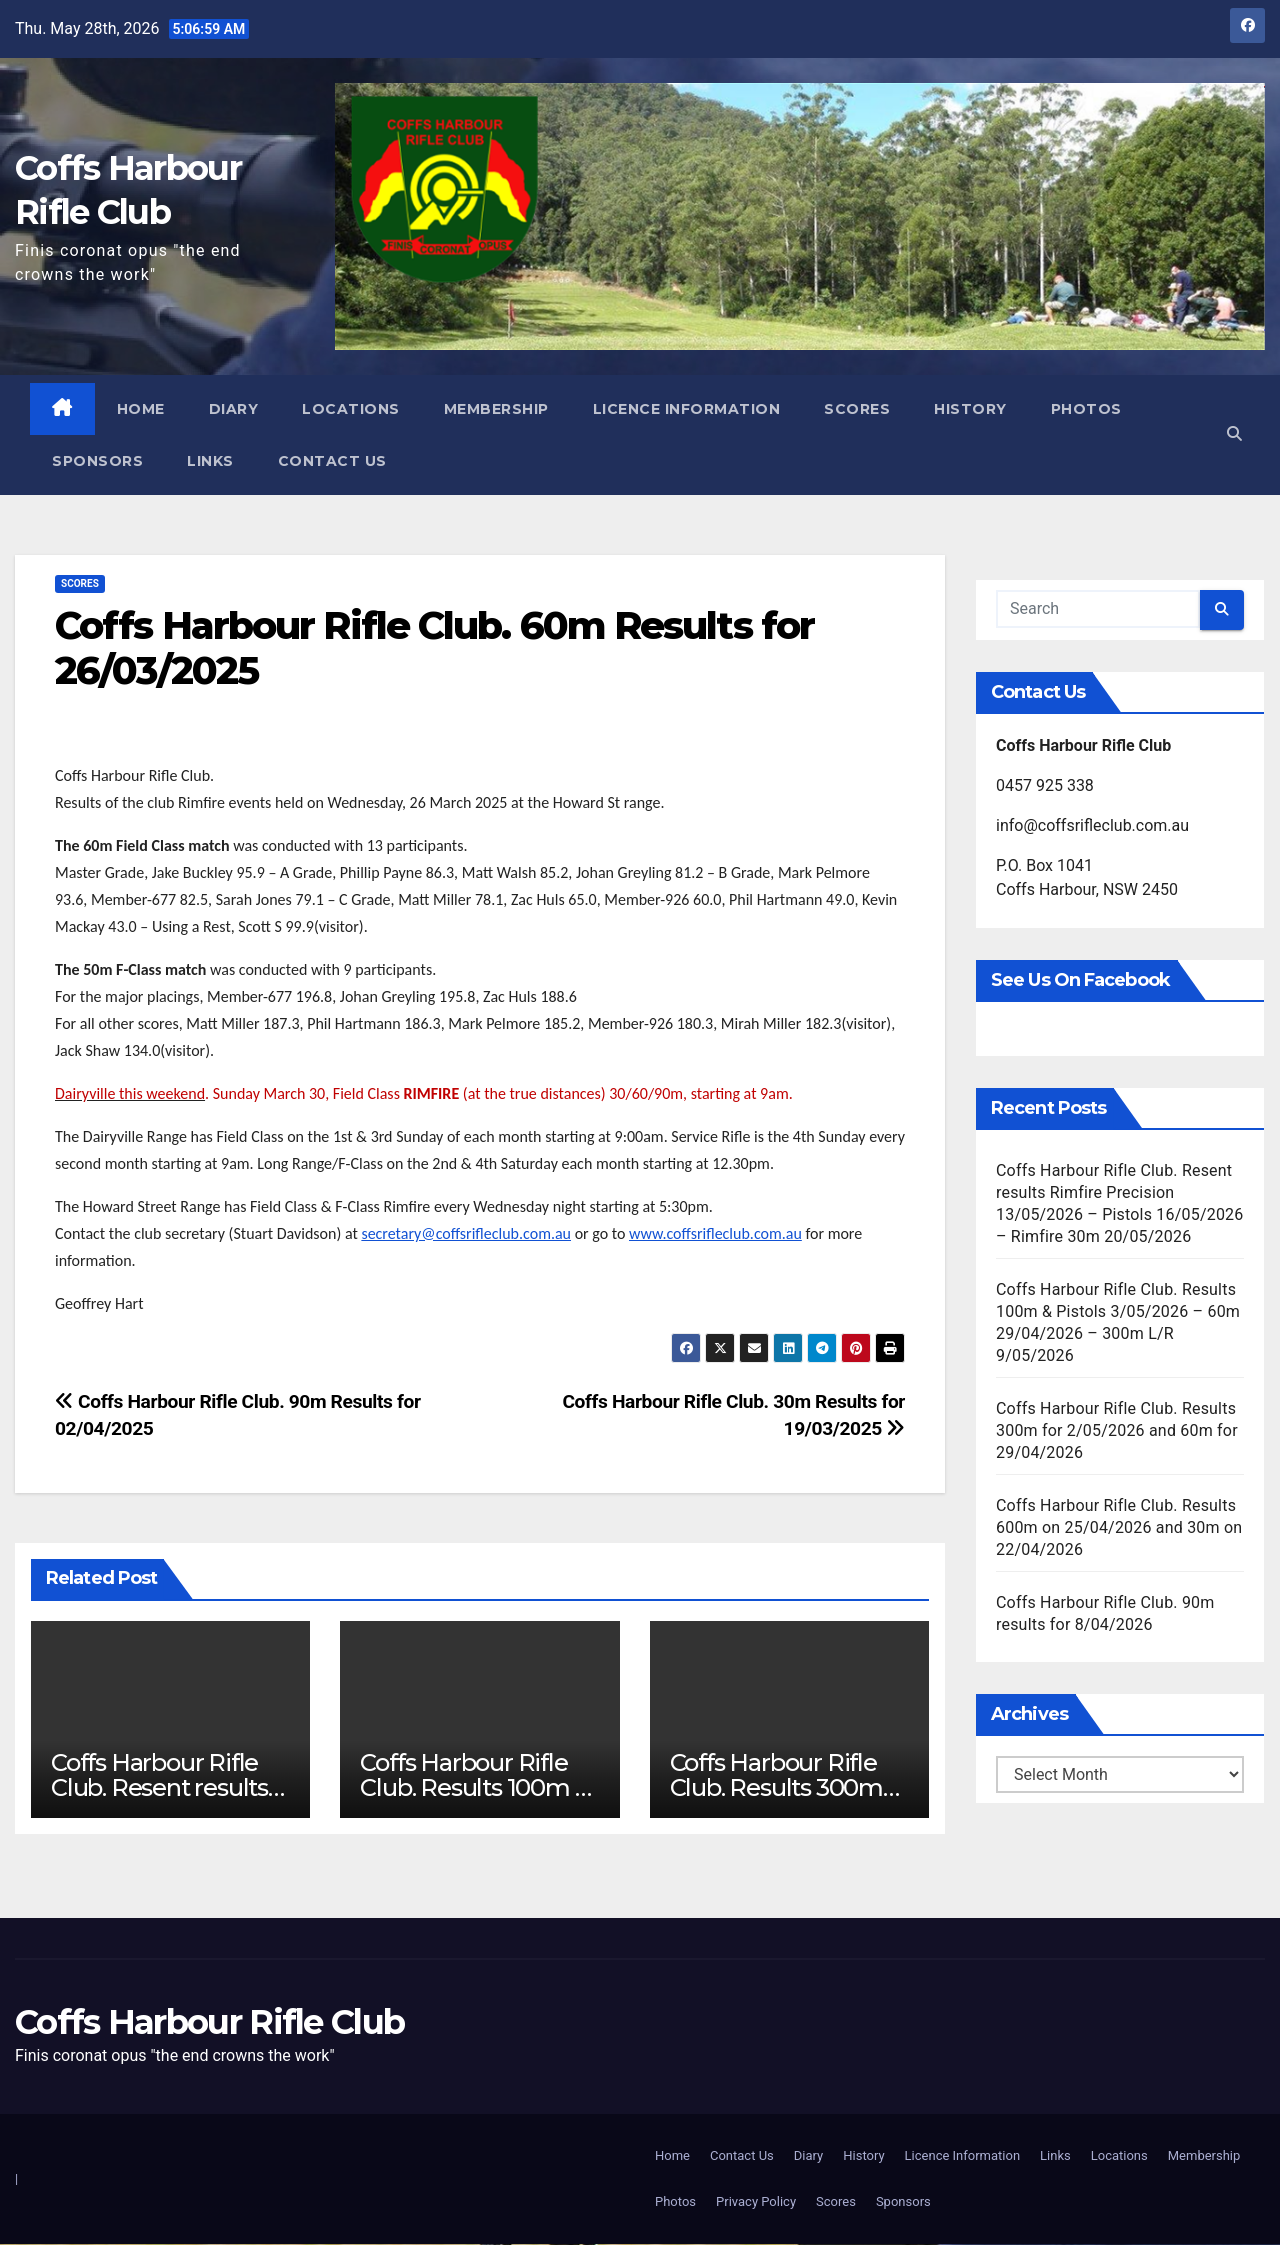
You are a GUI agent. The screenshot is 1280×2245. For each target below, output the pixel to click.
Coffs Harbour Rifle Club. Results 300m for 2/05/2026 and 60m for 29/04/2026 (1117, 1430)
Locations (352, 409)
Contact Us (333, 461)
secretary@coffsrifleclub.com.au (466, 1233)
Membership (497, 409)
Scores (858, 409)
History (971, 409)
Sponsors (98, 461)
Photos (1087, 409)
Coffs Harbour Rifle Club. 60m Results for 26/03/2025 (434, 648)
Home (142, 409)
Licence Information (688, 409)
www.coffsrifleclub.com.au (715, 1233)
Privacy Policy (756, 2202)
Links (211, 461)
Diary (235, 409)
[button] (1233, 434)
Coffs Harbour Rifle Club (209, 2022)
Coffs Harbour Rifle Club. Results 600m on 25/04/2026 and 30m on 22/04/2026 (1119, 1527)
